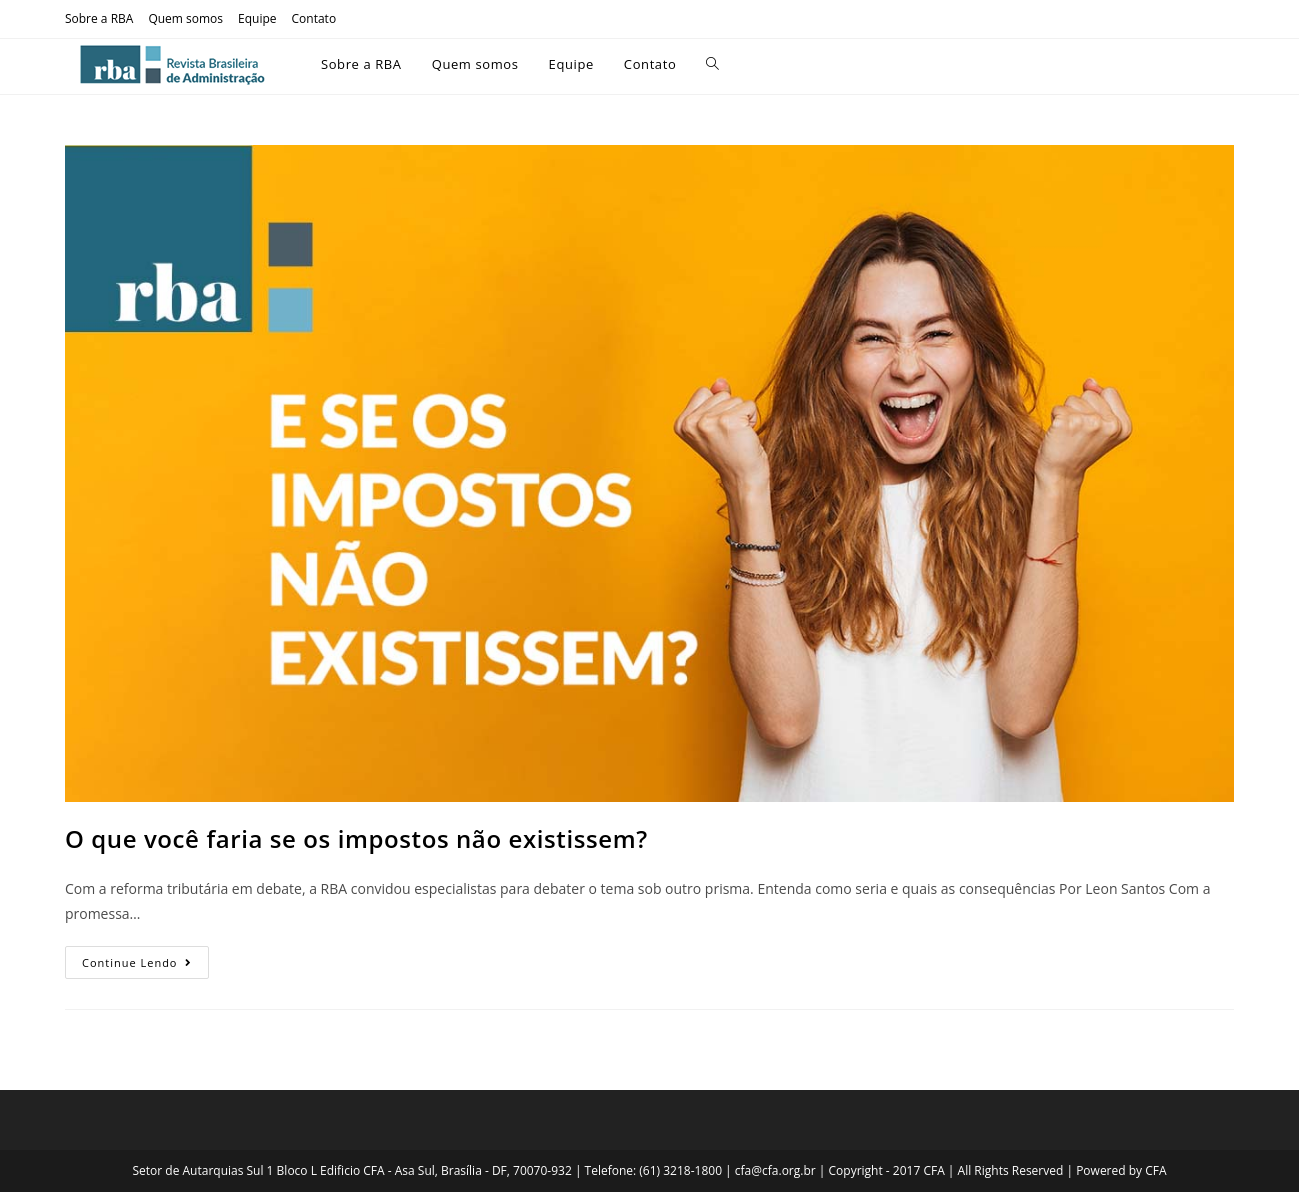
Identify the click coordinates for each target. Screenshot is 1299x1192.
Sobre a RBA (99, 18)
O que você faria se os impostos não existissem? (356, 838)
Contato (314, 18)
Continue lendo (146, 958)
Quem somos (185, 18)
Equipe (257, 18)
